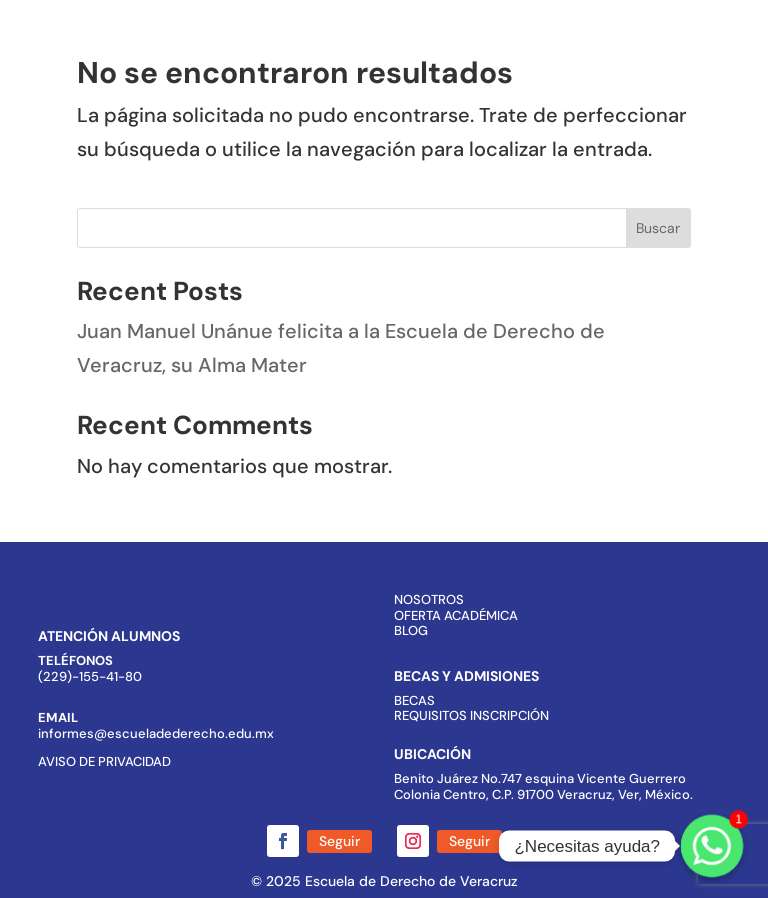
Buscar (658, 228)
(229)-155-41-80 (90, 676)
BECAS (414, 700)
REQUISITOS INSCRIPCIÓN (471, 715)
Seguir (339, 841)
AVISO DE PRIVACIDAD (104, 761)
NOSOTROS (429, 599)
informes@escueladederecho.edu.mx (156, 733)
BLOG (411, 630)
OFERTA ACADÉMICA (456, 615)
